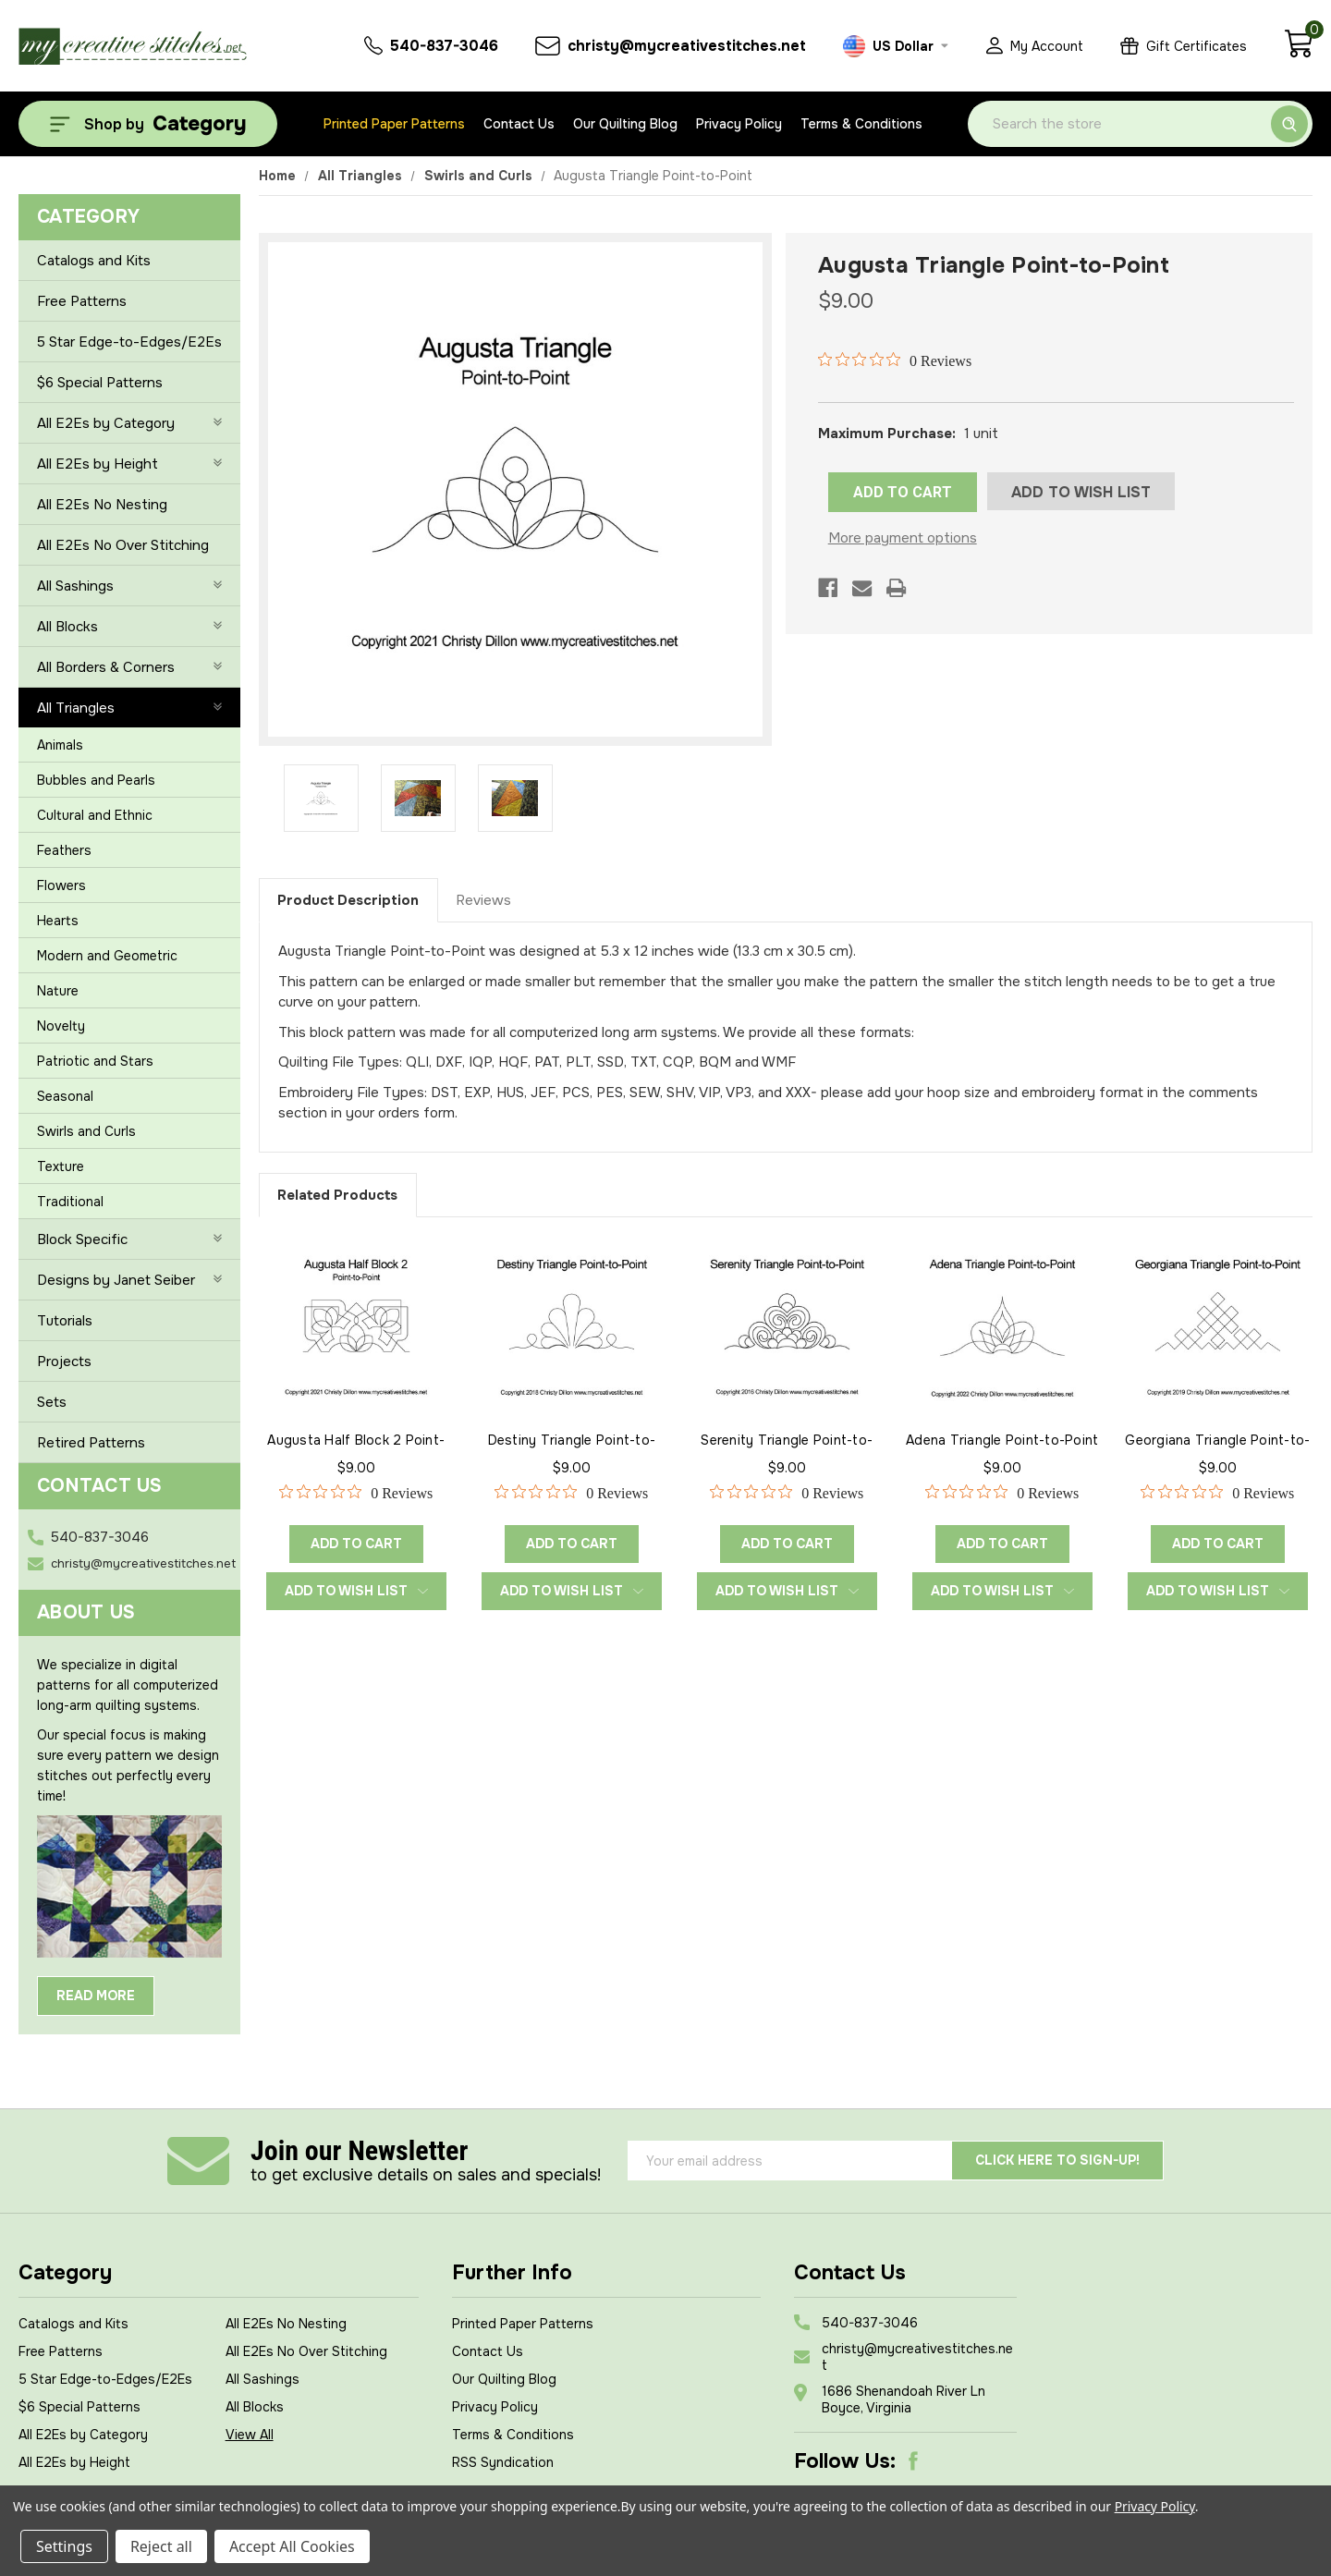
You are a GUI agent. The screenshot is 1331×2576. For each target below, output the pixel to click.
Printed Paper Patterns (394, 124)
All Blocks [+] (129, 626)
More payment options (902, 538)
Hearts (58, 920)
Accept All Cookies (292, 2546)
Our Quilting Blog (625, 124)
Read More (95, 1995)
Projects (64, 1361)
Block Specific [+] (129, 1239)
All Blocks (255, 2407)
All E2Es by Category (83, 2434)
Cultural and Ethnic (95, 815)
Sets (52, 1402)
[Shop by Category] (147, 124)
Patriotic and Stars (95, 1061)
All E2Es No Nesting (102, 504)
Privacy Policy (739, 124)
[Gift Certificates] (1183, 46)
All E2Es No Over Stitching (123, 545)
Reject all (161, 2546)
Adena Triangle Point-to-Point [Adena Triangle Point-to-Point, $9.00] (1002, 1440)
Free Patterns (82, 301)
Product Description (348, 900)
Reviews (483, 900)
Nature (58, 991)
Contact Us (519, 124)
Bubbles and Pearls (96, 780)
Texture (60, 1166)
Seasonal (65, 1096)
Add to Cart (356, 1543)
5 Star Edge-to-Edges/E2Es (129, 342)
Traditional (70, 1201)
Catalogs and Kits (94, 260)
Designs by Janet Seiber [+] (129, 1280)
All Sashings (262, 2379)
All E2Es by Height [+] (129, 464)
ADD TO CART (902, 492)
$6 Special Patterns (100, 382)
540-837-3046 (100, 1537)
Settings (64, 2546)
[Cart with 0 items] (1298, 53)
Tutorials (64, 1321)
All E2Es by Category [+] (129, 423)
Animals (60, 745)
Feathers (64, 850)
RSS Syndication (503, 2462)
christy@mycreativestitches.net (143, 1563)
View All (250, 2434)
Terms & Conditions (861, 124)
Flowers (61, 885)
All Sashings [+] (129, 586)
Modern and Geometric (107, 955)
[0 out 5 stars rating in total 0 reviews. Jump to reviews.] (894, 360)
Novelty (61, 1026)
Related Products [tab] (337, 1195)
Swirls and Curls (86, 1131)
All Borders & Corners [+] (129, 667)
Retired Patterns (91, 1443)
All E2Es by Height (74, 2462)
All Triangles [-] (129, 708)
